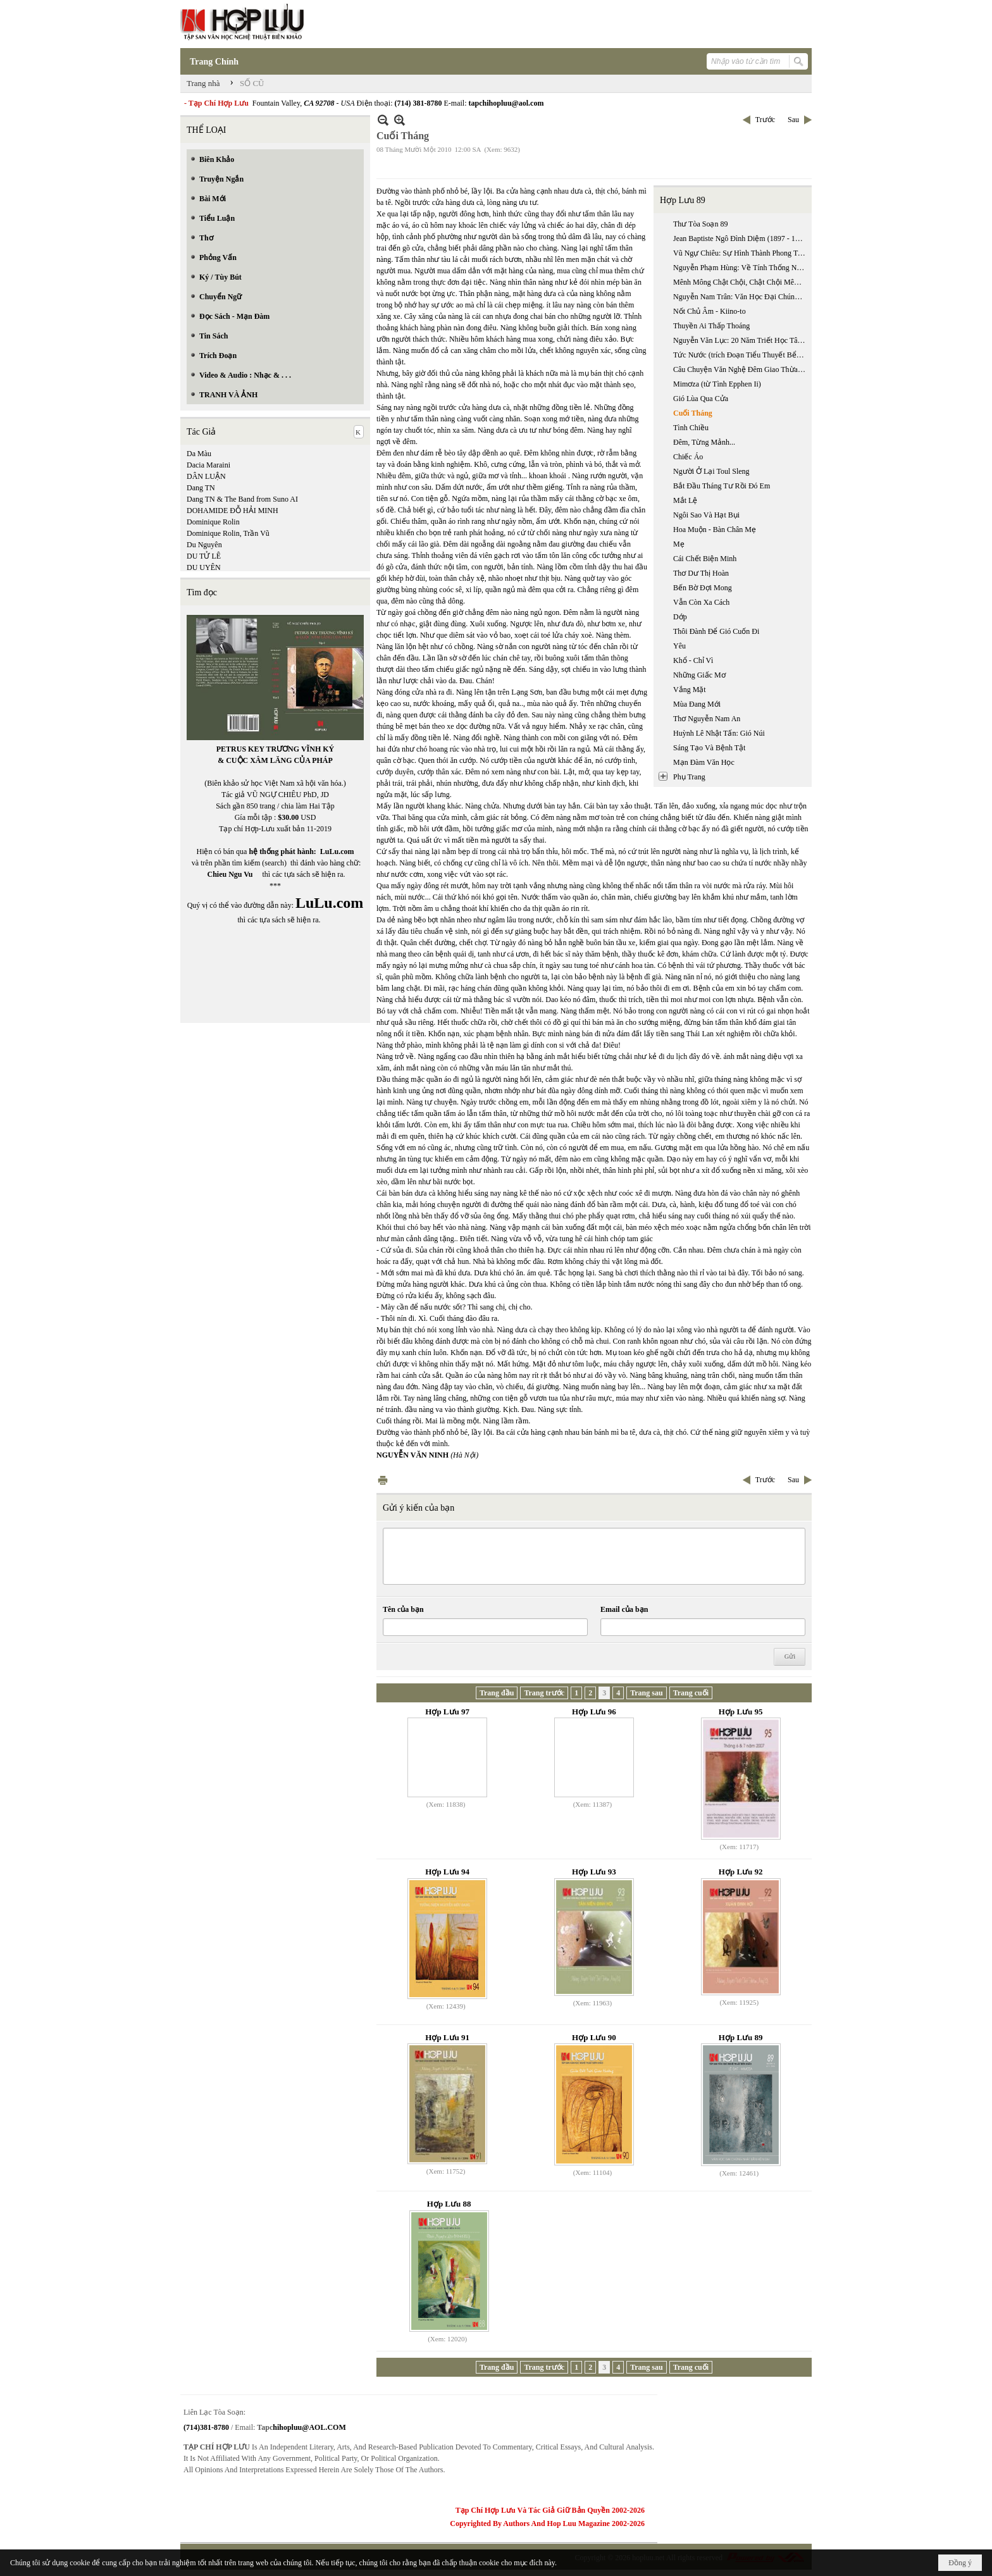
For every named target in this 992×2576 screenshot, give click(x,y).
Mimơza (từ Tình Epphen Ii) (717, 384)
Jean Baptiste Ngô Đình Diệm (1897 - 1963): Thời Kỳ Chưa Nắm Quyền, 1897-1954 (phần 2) (741, 238)
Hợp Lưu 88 (449, 2203)
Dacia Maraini (208, 465)
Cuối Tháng (692, 413)
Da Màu (199, 453)
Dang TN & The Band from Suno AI (242, 499)
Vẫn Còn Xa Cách (701, 602)
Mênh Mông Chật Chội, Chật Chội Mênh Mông (741, 282)
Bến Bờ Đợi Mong (702, 587)
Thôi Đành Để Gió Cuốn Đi (716, 631)
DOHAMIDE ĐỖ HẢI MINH (232, 510)
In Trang (382, 1480)
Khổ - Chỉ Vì (693, 660)
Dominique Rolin (213, 521)
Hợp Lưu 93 (594, 1871)
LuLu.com (337, 851)
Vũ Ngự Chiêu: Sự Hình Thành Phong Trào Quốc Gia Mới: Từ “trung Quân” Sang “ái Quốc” (741, 253)
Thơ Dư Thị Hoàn (701, 573)
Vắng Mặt (689, 689)
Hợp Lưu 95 (741, 1711)
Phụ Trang (689, 776)
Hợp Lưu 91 (447, 2037)
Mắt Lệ (685, 500)
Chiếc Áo (688, 456)
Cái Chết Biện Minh (704, 558)
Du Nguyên (204, 544)
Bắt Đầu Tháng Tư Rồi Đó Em (721, 485)
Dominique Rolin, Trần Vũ (228, 533)
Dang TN (201, 487)
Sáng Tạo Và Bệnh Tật (709, 747)
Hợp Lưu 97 (447, 1711)
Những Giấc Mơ (699, 675)
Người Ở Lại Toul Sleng (711, 471)
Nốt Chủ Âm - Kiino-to (709, 311)
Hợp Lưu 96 (594, 1711)
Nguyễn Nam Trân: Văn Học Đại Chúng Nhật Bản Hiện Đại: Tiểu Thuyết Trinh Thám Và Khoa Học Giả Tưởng (741, 296)
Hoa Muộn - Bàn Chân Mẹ (714, 529)
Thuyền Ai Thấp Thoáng (711, 325)
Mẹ (679, 544)
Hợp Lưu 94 (447, 1871)
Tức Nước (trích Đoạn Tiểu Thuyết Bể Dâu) (741, 354)
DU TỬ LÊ (204, 556)
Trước (765, 119)
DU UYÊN (204, 567)
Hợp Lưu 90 (594, 2037)
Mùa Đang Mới (697, 704)
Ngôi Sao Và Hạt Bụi (706, 515)
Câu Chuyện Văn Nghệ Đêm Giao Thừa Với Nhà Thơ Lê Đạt (741, 369)
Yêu (679, 645)
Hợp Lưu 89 (682, 200)
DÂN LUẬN (206, 476)
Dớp (680, 616)
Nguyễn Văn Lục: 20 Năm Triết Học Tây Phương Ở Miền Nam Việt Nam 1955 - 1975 (741, 340)
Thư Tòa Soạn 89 (700, 224)
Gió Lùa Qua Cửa (700, 398)
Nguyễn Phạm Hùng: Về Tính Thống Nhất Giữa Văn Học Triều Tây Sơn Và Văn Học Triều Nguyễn (741, 267)
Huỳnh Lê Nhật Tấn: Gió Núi (719, 733)
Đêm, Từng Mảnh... (704, 442)
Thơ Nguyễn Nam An (706, 718)
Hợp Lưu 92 (741, 1871)
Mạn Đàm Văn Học (704, 762)
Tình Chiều (691, 427)
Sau (793, 119)
